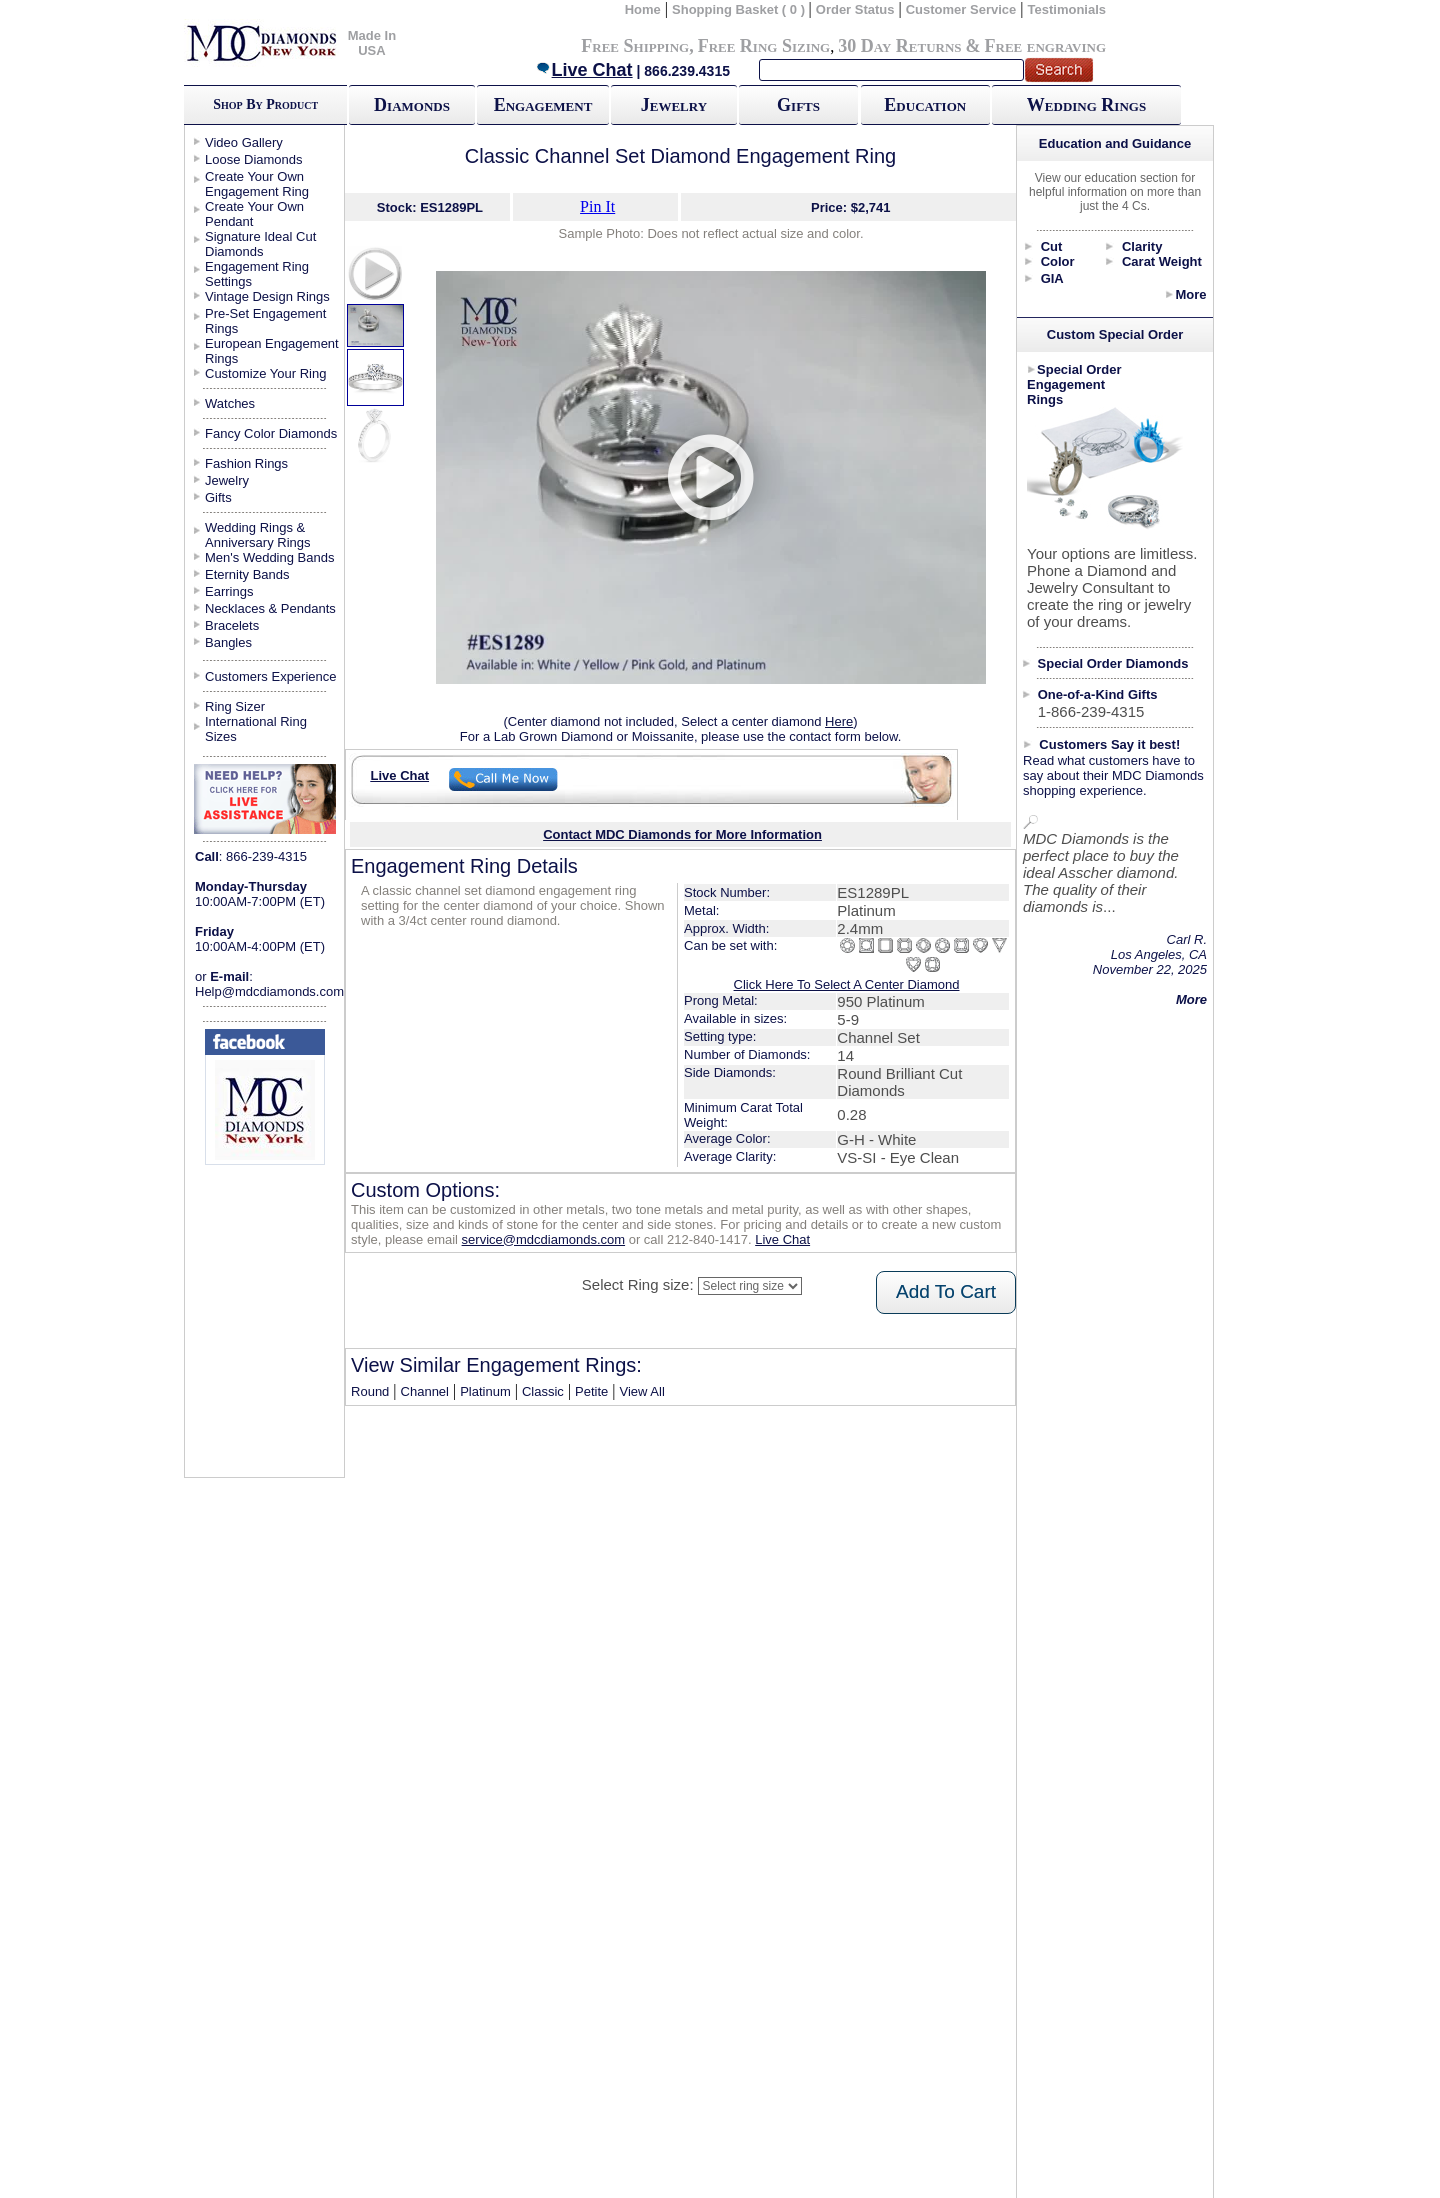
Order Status (855, 9)
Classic (543, 1391)
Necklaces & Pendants (270, 608)
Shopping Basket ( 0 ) (740, 9)
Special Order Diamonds (1113, 663)
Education (925, 105)
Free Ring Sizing (764, 46)
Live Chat (584, 70)
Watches (230, 403)
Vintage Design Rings (267, 296)
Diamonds (412, 105)
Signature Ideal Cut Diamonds (260, 244)
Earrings (229, 591)
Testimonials (1067, 9)
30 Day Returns (899, 46)
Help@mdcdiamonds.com (269, 991)
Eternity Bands (247, 574)
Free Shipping (635, 46)
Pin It (597, 206)
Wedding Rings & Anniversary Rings (258, 535)
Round (370, 1391)
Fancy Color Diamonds (271, 433)
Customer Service (961, 9)
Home (643, 9)
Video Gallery (244, 142)
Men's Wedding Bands (269, 557)
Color (1058, 261)
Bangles (228, 642)
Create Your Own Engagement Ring (257, 184)
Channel (425, 1391)
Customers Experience (271, 676)
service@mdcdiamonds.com (543, 1239)
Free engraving (1045, 46)
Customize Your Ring (265, 373)
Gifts (798, 105)
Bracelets (232, 625)
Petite (591, 1391)
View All (642, 1391)
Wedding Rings (1086, 105)
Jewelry (674, 105)
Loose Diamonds (254, 159)
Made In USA (372, 43)
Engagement (543, 105)
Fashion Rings (246, 463)
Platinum (485, 1391)
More (1190, 294)
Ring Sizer (235, 706)
